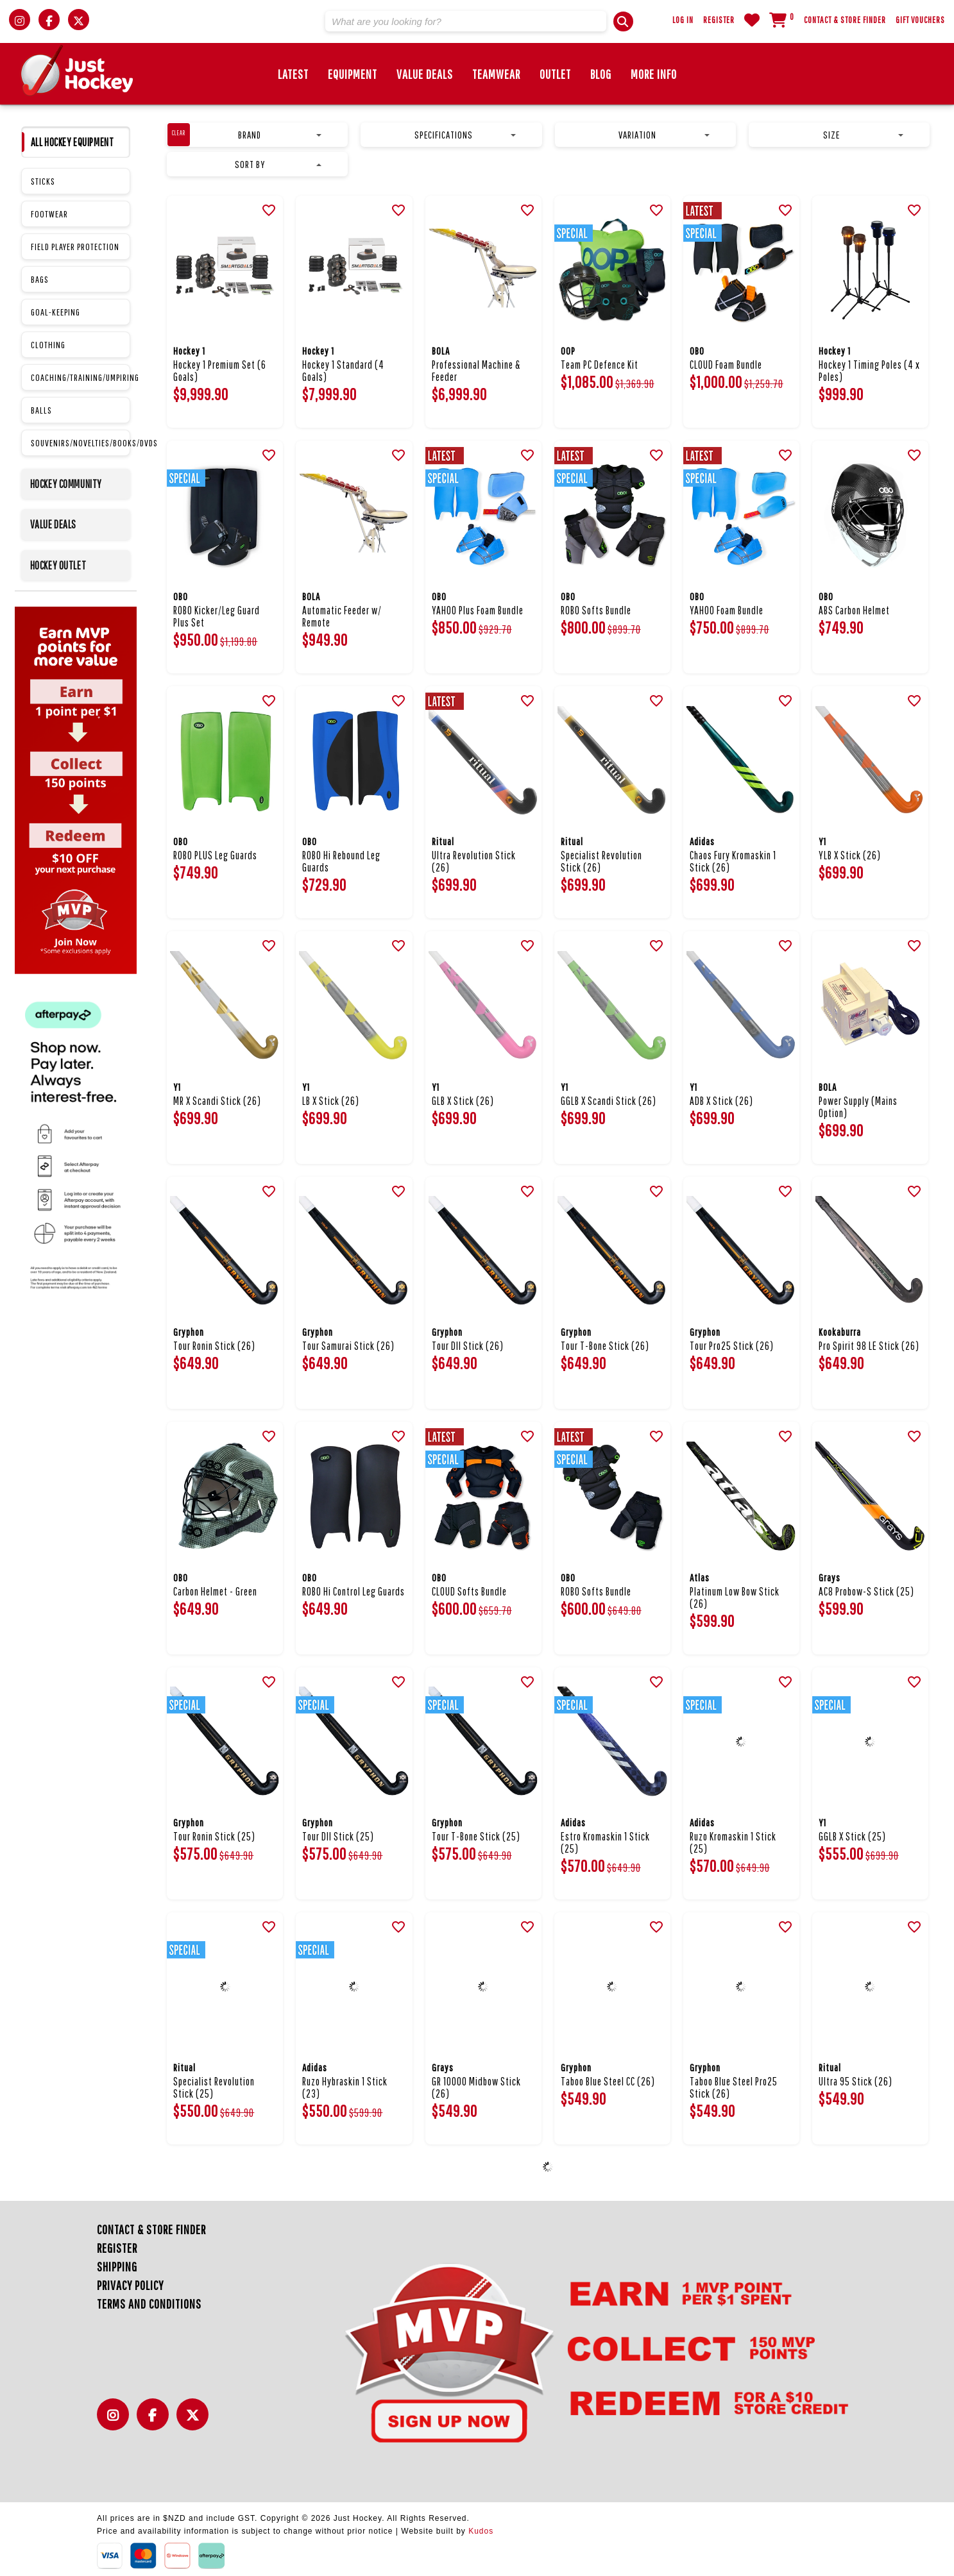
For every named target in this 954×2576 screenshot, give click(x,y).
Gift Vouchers (920, 20)
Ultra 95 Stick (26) (855, 2081)
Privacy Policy (130, 2285)
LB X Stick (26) (330, 1101)
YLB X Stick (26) (850, 855)
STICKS (43, 181)
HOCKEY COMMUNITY (66, 484)
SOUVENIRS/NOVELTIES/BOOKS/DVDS (80, 442)
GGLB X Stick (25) (852, 1836)
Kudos (480, 2531)
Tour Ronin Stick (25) (214, 1836)
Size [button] (863, 134)
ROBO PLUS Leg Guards (215, 855)
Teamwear (496, 74)
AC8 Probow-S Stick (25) (866, 1591)
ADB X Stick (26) (721, 1101)
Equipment (352, 74)
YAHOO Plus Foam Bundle (478, 610)
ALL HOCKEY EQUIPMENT (72, 142)
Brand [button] (279, 134)
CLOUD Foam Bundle (726, 364)
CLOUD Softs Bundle (469, 1591)
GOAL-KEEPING (55, 312)
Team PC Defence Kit (599, 364)
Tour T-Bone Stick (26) (605, 1346)
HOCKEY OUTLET (58, 565)
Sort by (278, 164)
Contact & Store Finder (845, 20)
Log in (683, 20)
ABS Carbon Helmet (854, 610)
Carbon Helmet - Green (215, 1591)
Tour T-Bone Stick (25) (476, 1836)
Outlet (555, 74)
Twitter (195, 2421)
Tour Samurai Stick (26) (348, 1346)
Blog (600, 74)
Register (719, 20)
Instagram (116, 2421)
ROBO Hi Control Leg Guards (353, 1591)
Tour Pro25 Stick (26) (732, 1346)
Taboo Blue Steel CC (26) (608, 2081)
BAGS (40, 279)
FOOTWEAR (49, 213)
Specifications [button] (465, 134)
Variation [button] (664, 134)
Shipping (117, 2266)
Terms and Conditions (149, 2303)
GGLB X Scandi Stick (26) (608, 1101)
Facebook (156, 2421)
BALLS (41, 410)
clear (178, 133)
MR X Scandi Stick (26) (217, 1101)
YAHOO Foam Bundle (726, 610)
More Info (654, 74)
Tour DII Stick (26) (468, 1346)
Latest (293, 74)
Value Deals (424, 74)
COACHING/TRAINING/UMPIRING (80, 377)
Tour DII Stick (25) (338, 1836)
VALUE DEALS (53, 524)
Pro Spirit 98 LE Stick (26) (869, 1346)
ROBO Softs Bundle (596, 610)
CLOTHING (48, 344)
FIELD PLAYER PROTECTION (75, 246)
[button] (623, 21)
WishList (752, 20)
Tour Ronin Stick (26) (214, 1346)
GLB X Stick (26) (463, 1101)
